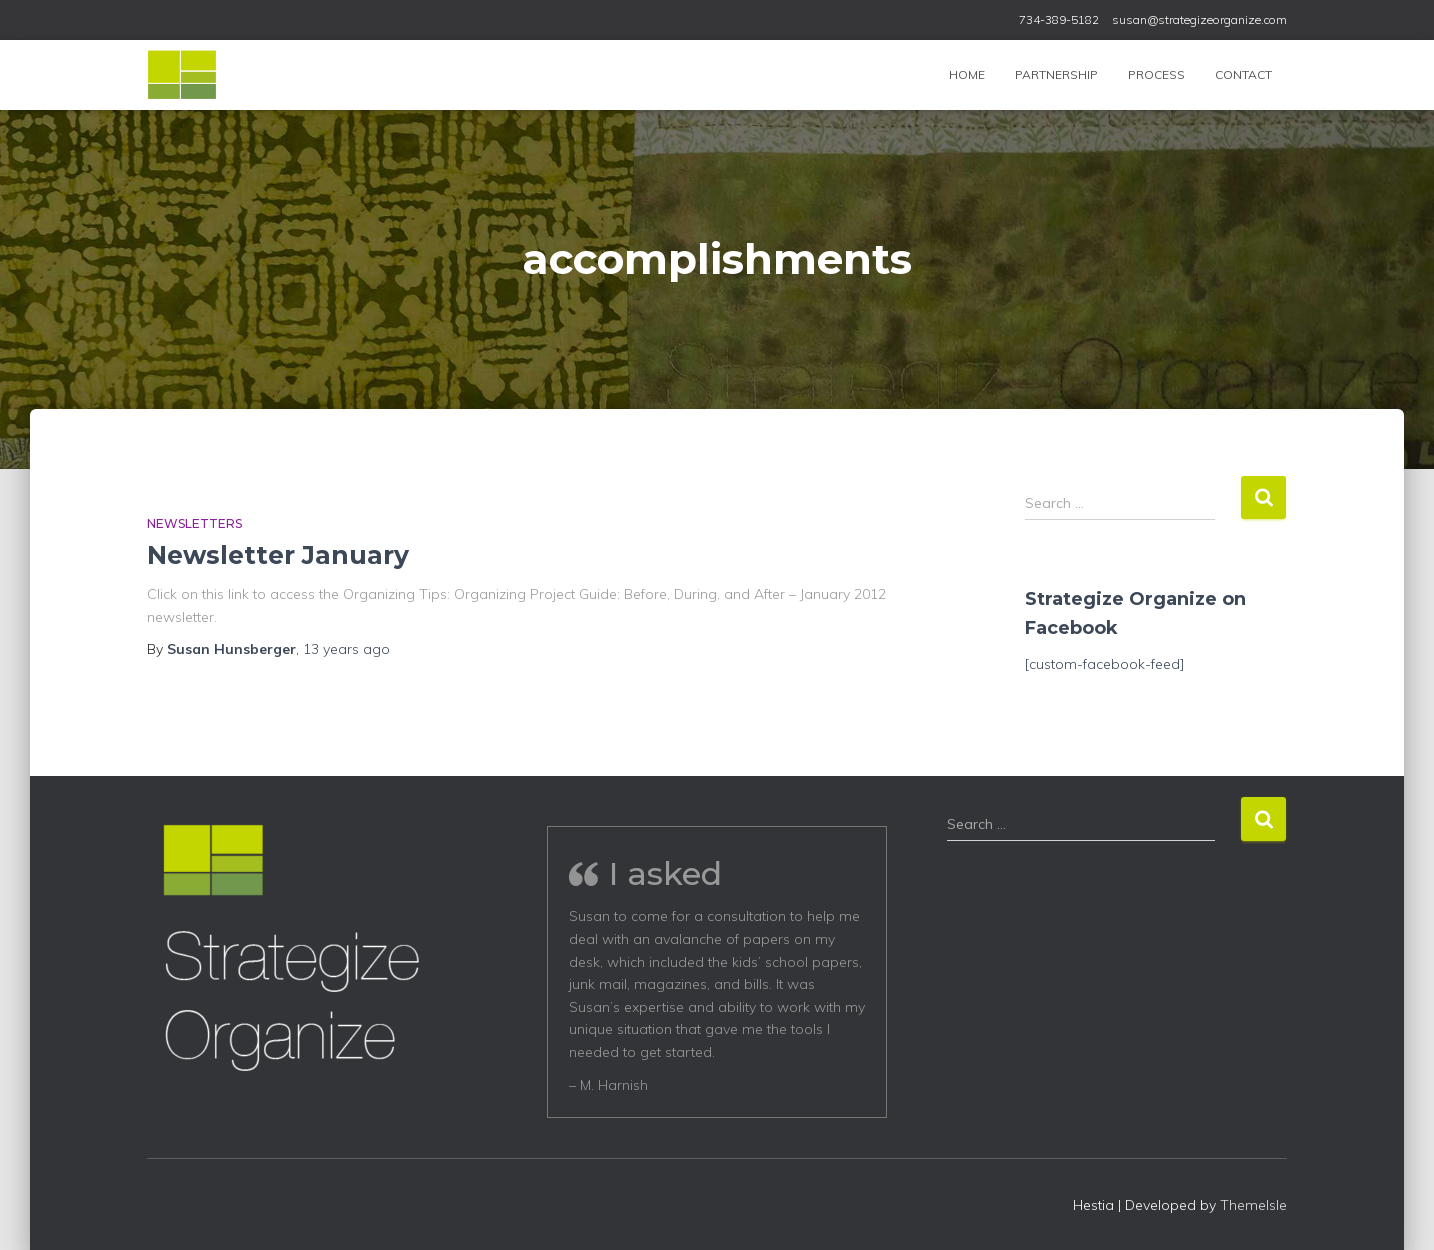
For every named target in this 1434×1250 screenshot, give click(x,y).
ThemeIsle (1253, 1205)
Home (967, 74)
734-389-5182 (1059, 19)
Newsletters (194, 523)
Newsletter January (278, 555)
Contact (1243, 74)
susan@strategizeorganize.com (1199, 19)
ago (346, 649)
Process (1156, 74)
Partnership (1056, 74)
